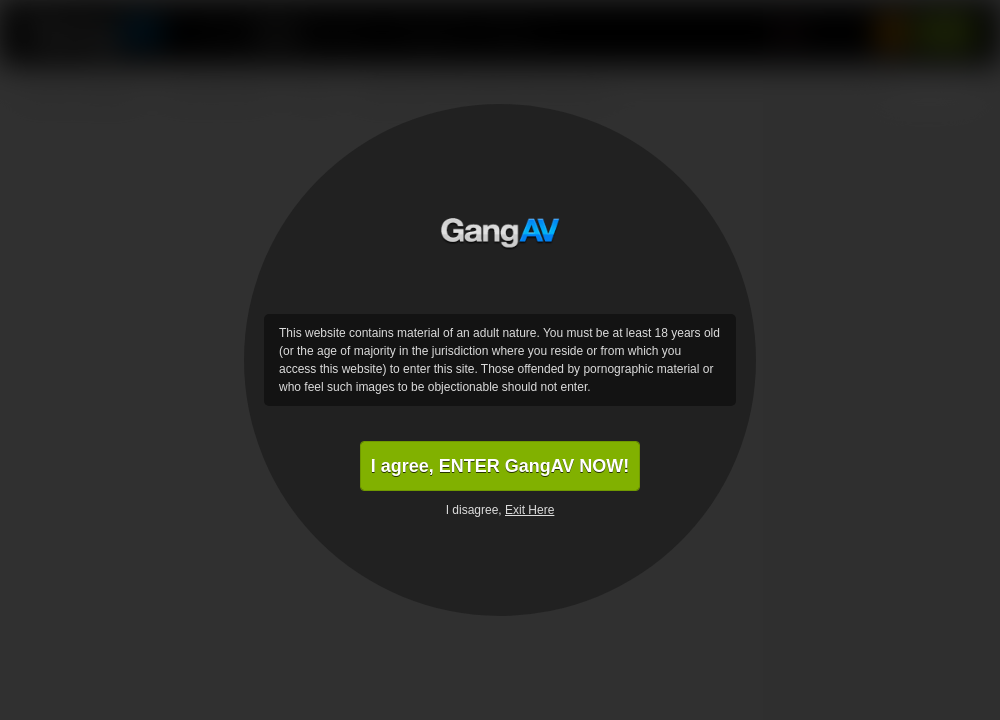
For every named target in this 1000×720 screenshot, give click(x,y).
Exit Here (529, 510)
